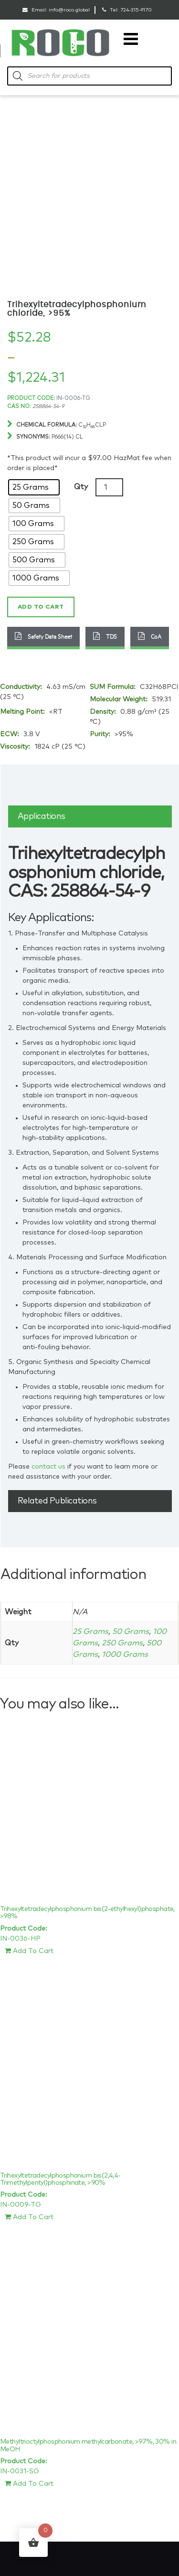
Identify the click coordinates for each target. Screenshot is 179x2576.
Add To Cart (29, 1951)
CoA (149, 636)
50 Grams (130, 1631)
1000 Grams (125, 1654)
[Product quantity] (109, 487)
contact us (48, 1466)
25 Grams (90, 1631)
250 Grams (122, 1643)
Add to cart (41, 607)
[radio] (34, 487)
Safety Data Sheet (43, 636)
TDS (105, 636)
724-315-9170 (136, 10)
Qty (81, 487)
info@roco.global (69, 10)
